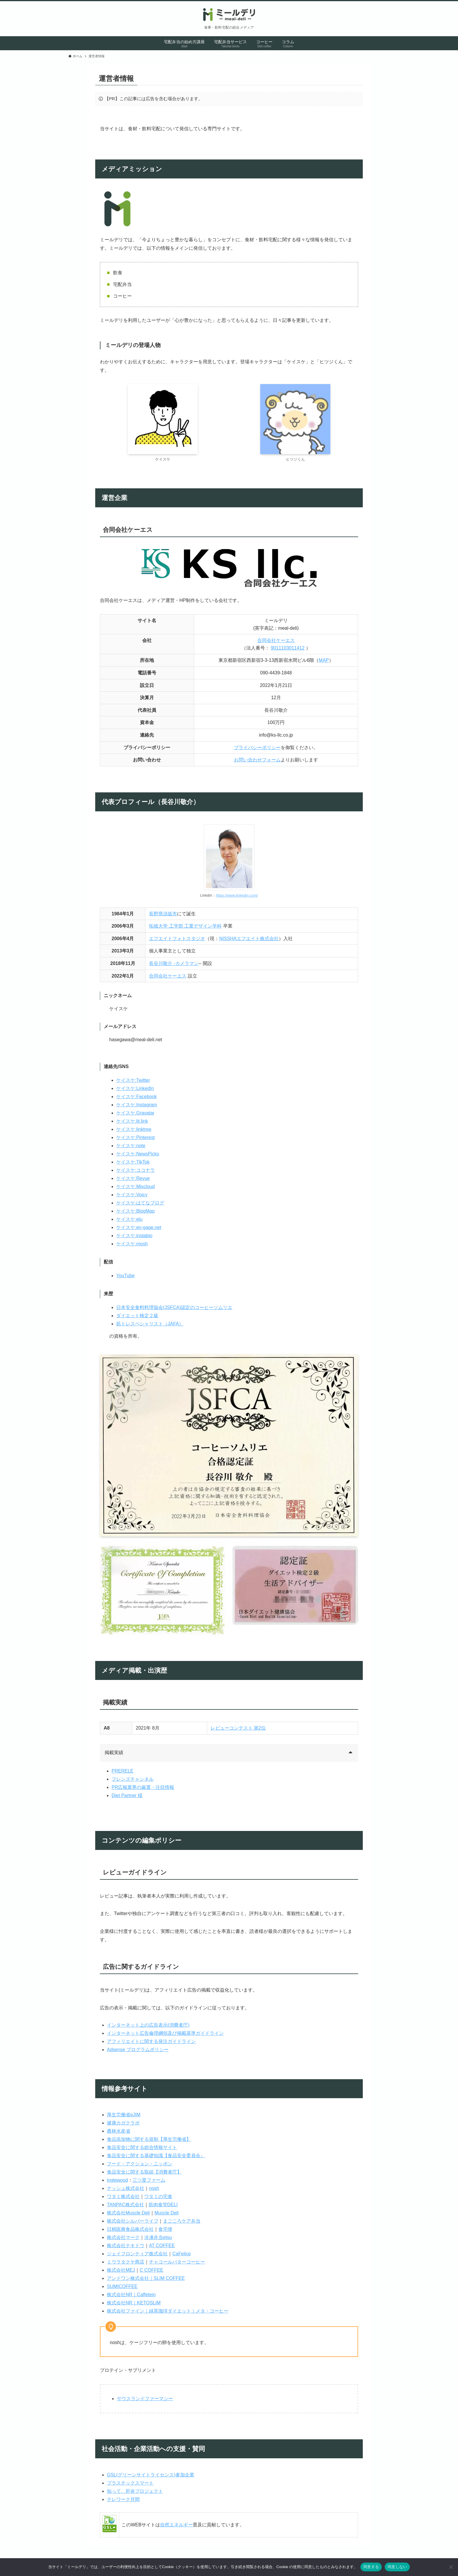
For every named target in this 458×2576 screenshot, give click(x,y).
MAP (324, 660)
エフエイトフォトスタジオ (177, 938)
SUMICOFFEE (122, 2286)
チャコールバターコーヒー (177, 2261)
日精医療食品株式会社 (130, 2229)
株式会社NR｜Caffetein (131, 2294)
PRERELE (122, 1770)
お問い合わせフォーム (257, 759)
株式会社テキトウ (125, 2245)
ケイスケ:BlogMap (135, 1211)
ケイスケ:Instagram (136, 1104)
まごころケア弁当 (181, 2221)
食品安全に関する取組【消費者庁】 (144, 2171)
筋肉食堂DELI (163, 2204)
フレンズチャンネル (133, 1779)
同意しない (397, 2567)
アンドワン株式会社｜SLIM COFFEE (146, 2278)
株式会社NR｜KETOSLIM (134, 2302)
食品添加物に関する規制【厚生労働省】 (149, 2139)
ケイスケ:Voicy (132, 1194)
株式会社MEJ (121, 2270)
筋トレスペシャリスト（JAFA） (149, 1323)
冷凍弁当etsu (158, 2237)
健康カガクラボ (123, 2122)
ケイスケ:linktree (133, 1129)
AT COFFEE (162, 2245)
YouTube (125, 1275)
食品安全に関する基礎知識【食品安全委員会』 (156, 2155)
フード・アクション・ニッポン (139, 2163)
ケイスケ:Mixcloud (135, 1186)
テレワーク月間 (123, 2499)
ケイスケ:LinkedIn (135, 1088)
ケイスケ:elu (129, 1219)
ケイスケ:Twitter (133, 1080)
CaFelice (181, 2253)
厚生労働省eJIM (123, 2114)
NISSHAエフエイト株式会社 (249, 938)
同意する (371, 2567)
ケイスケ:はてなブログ (140, 1202)
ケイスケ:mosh (132, 1243)
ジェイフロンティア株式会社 (137, 2253)
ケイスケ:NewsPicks (137, 1153)
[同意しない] (451, 2567)
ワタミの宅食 (158, 2196)
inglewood (117, 2180)
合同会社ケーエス (276, 640)
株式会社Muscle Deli (128, 2212)
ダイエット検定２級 (137, 1315)
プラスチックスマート (130, 2482)
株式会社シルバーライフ (132, 2221)
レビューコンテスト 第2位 (238, 1728)
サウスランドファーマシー (145, 2398)
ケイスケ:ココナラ (135, 1170)
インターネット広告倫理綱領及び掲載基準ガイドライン (165, 2033)
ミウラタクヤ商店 (125, 2261)
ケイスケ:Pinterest (135, 1137)
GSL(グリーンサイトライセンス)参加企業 (150, 2474)
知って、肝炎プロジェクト (135, 2491)
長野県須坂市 (163, 913)
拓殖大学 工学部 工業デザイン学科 (185, 926)
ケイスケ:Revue (133, 1178)
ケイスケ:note (130, 1145)
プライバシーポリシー (257, 747)
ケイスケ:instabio (134, 1235)
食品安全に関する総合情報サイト (142, 2147)
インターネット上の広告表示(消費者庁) (148, 2025)
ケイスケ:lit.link (132, 1121)
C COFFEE (151, 2270)
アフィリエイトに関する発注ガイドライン (151, 2041)
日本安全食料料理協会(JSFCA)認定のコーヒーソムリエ (174, 1307)
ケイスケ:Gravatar (135, 1112)
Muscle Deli (167, 2212)
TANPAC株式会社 (125, 2204)
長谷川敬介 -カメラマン (174, 963)
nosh (154, 2188)
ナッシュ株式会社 (125, 2188)
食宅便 (165, 2229)
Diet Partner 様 (127, 1795)
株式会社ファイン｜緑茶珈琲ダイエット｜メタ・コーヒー (167, 2310)
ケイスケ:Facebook (136, 1096)
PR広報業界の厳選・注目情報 (143, 1787)
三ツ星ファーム (149, 2180)
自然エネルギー (176, 2524)
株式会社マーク (123, 2237)
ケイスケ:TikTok (133, 1161)
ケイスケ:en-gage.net (138, 1227)
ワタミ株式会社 (123, 2196)
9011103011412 (288, 647)
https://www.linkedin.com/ (237, 895)
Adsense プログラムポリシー (138, 2049)
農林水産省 (118, 2131)
